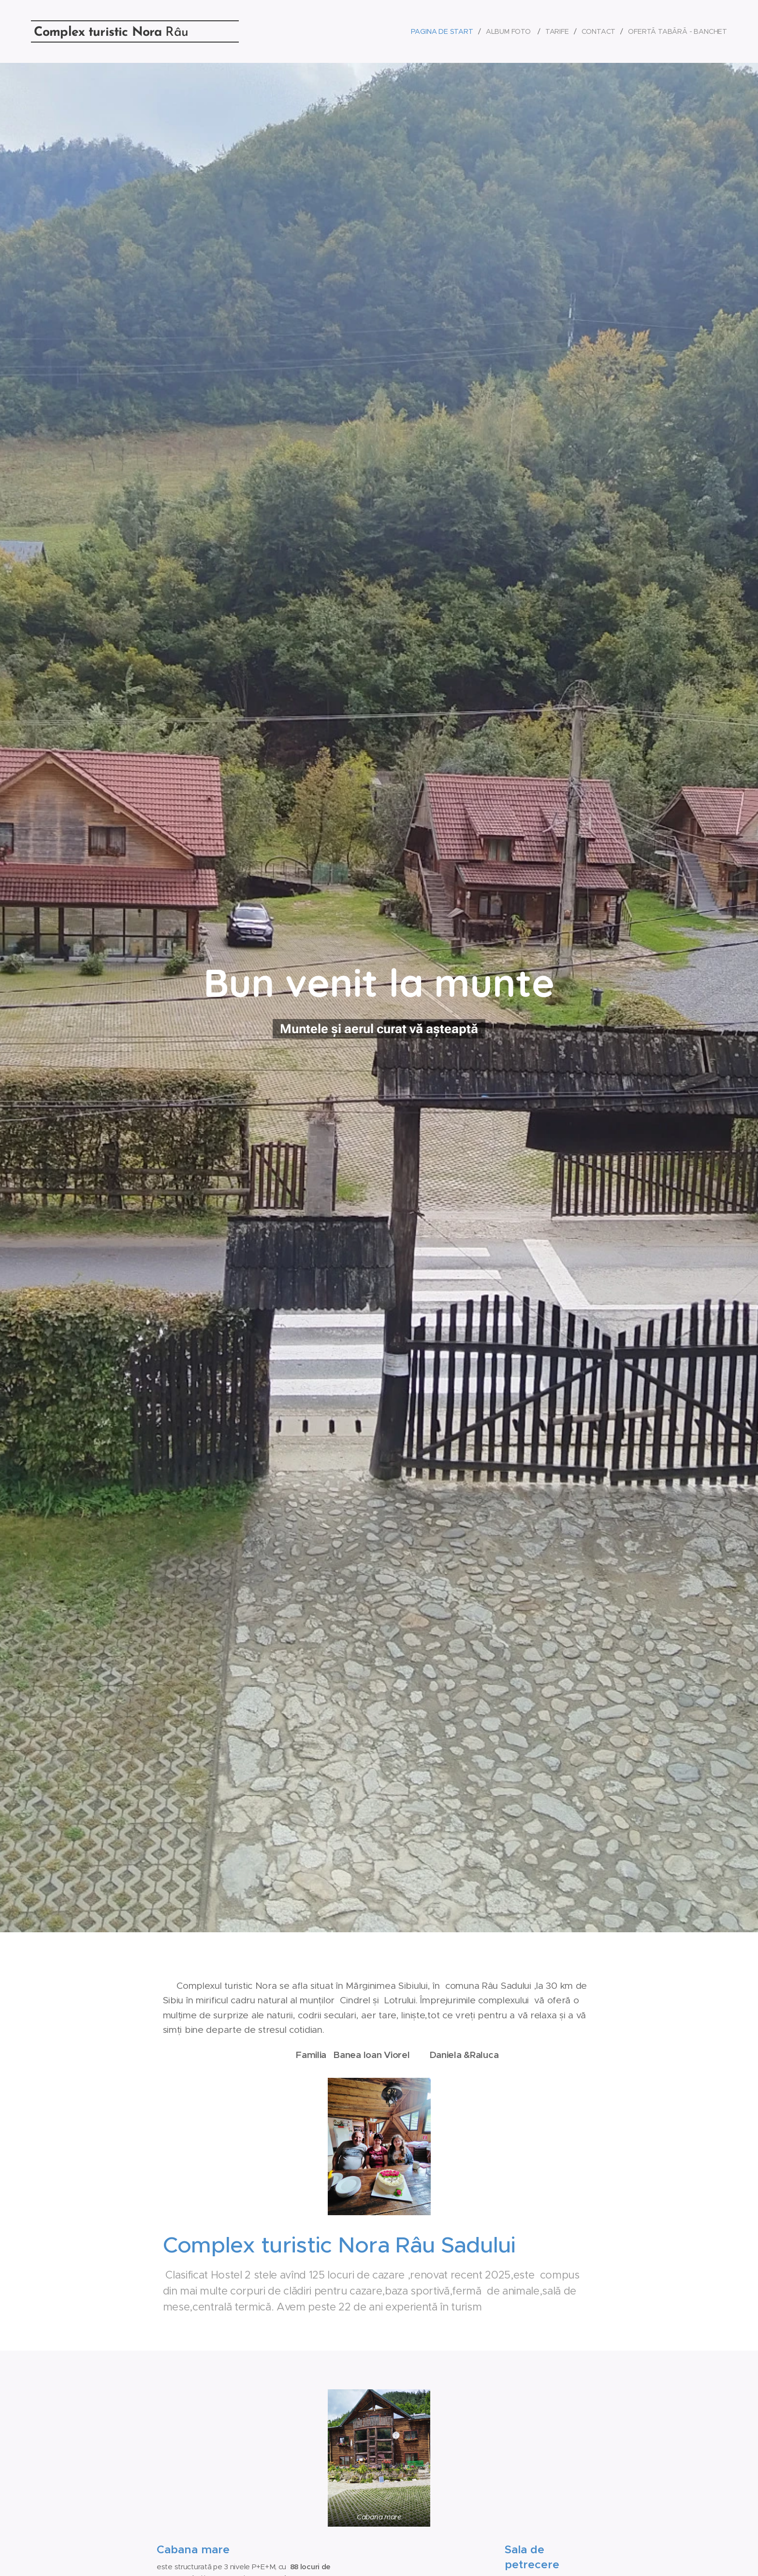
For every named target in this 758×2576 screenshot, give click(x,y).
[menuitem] (443, 31)
